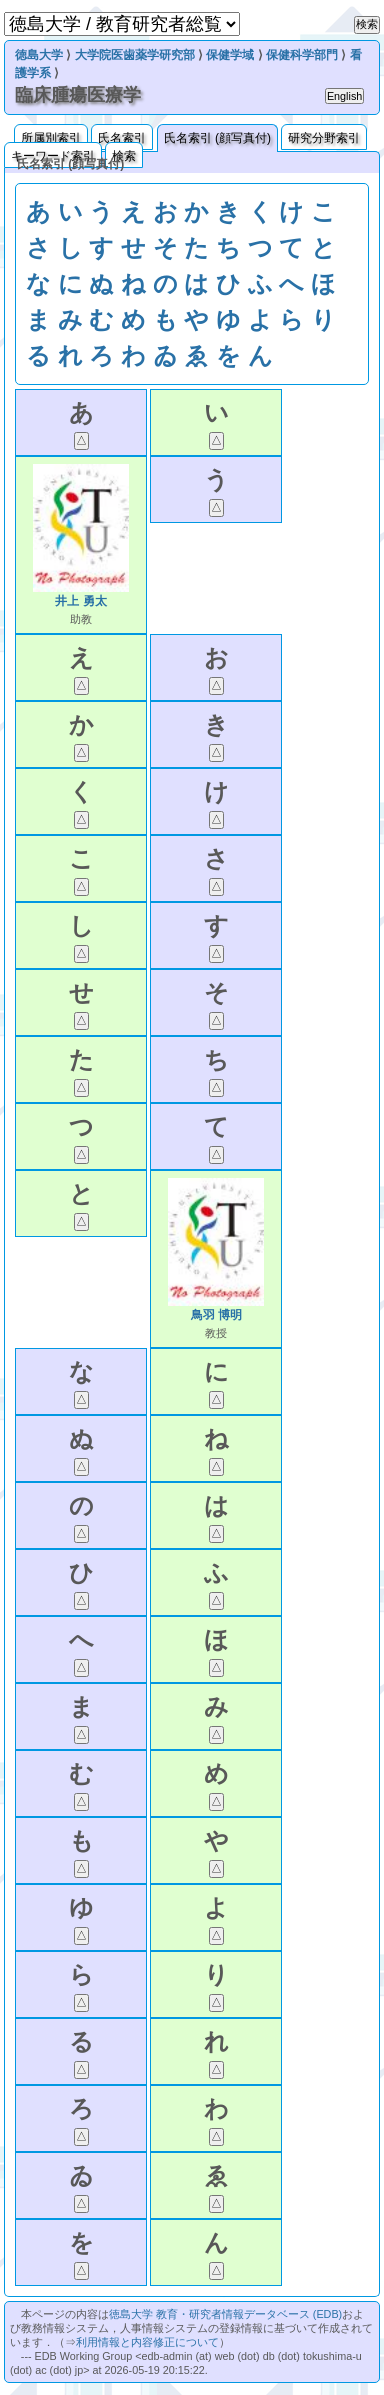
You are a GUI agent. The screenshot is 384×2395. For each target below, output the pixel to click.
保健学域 (230, 55)
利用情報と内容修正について (147, 2342)
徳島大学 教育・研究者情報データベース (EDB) (225, 2314)
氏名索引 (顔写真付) (217, 138)
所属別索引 (51, 138)
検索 (124, 156)
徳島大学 (39, 55)
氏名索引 (122, 138)
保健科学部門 (302, 55)
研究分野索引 (324, 138)
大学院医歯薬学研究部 (135, 55)
